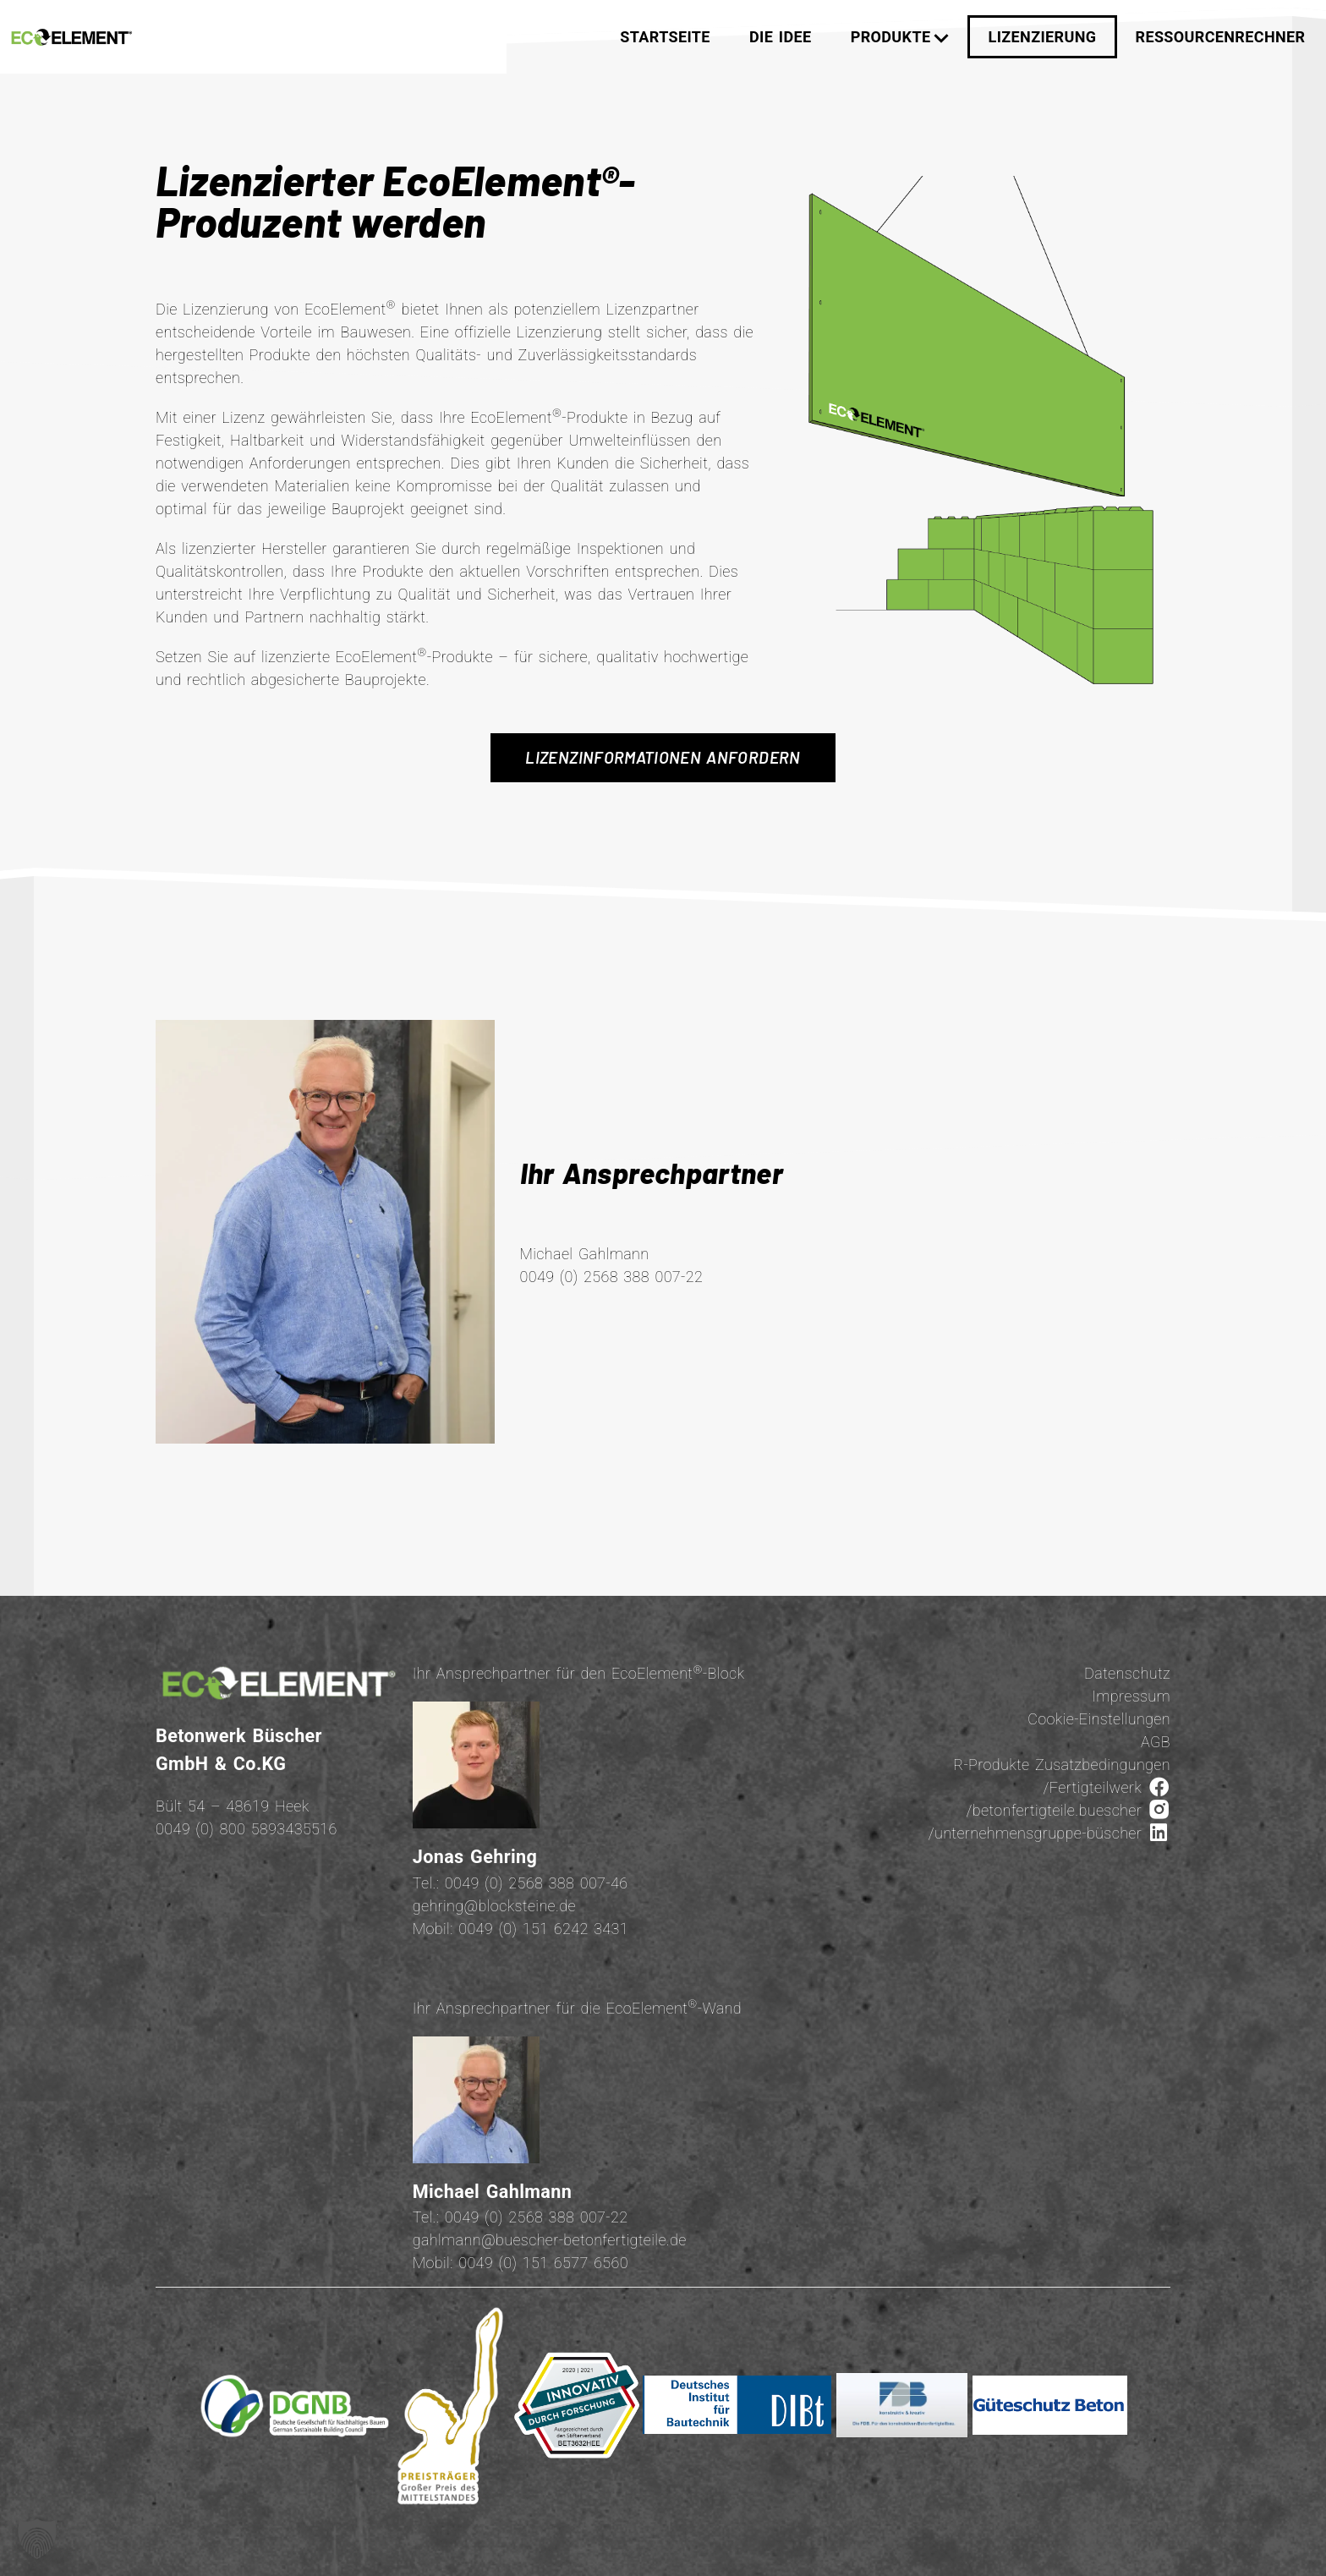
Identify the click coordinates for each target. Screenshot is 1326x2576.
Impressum (1131, 1696)
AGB (1155, 1742)
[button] (37, 2539)
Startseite (665, 37)
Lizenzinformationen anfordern (662, 757)
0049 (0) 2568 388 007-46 (536, 1883)
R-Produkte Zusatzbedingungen (1061, 1764)
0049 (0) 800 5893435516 (246, 1829)
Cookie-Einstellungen (1098, 1719)
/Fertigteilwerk (1107, 1787)
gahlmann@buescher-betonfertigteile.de (550, 2240)
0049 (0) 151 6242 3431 (543, 1928)
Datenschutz (1127, 1673)
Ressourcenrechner (1221, 37)
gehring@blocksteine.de (494, 1906)
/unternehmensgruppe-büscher (1049, 1833)
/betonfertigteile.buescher (1068, 1810)
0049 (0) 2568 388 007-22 (536, 2217)
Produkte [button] (900, 37)
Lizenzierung (1043, 37)
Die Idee (780, 37)
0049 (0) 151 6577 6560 (543, 2263)
